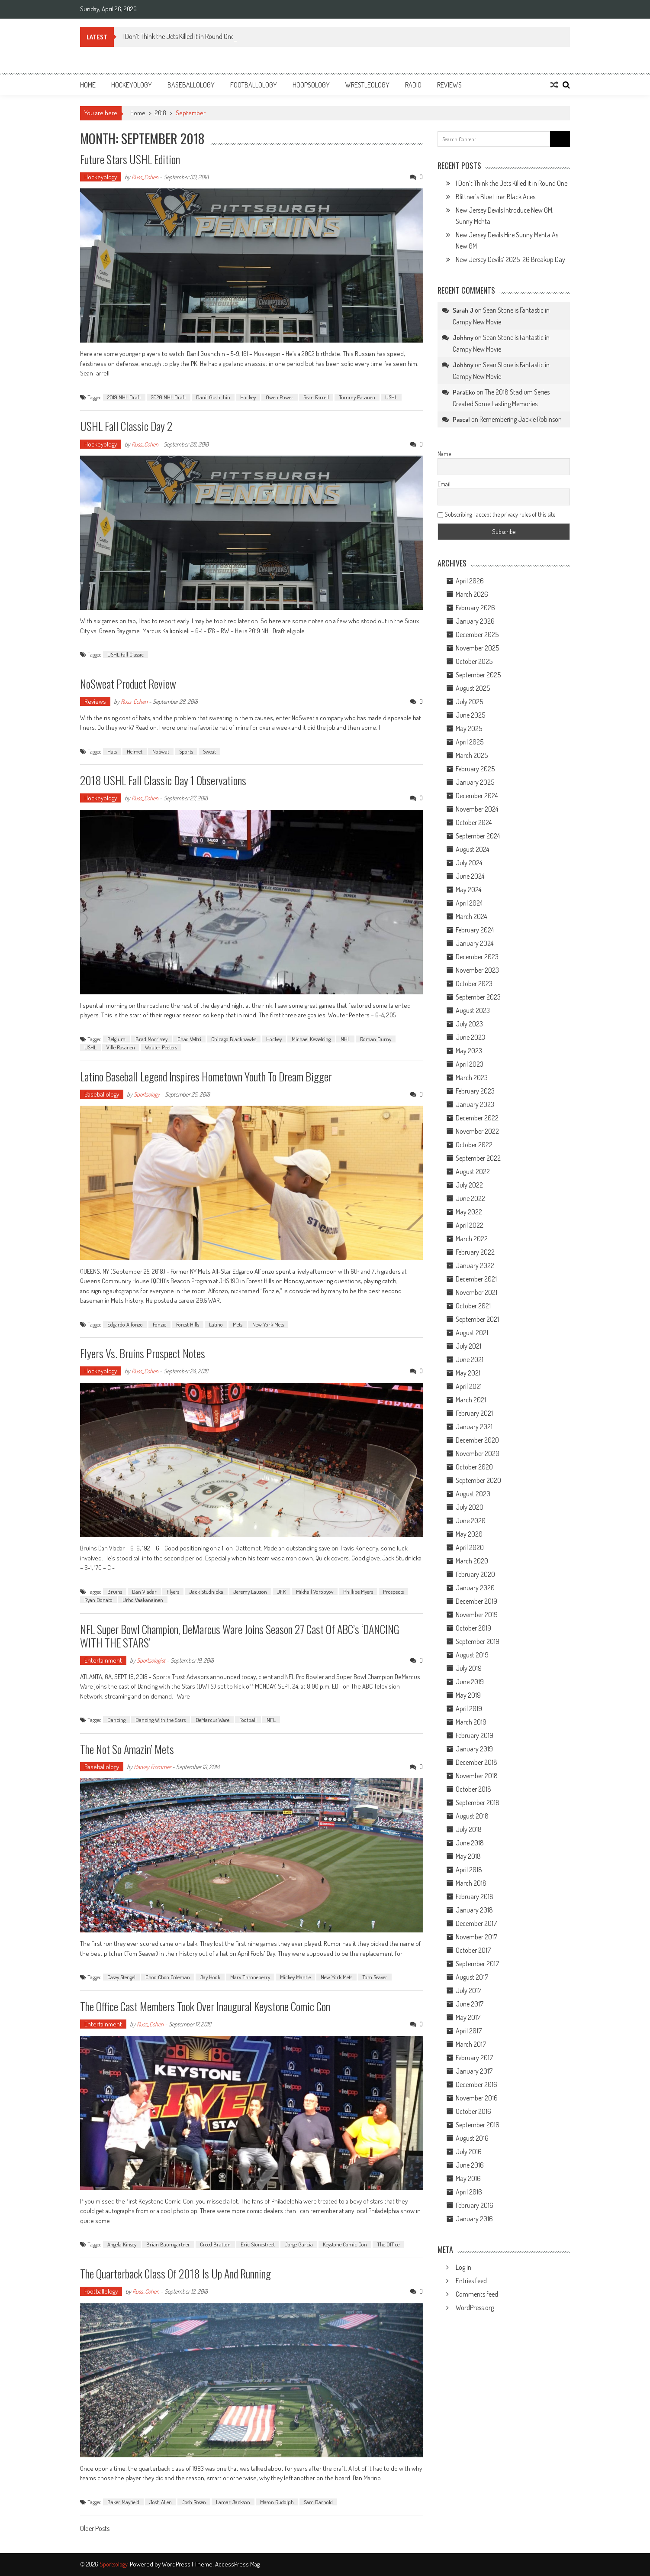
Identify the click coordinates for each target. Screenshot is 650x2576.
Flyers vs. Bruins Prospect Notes (142, 1353)
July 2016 (469, 2151)
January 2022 (475, 1265)
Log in (463, 2267)
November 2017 (476, 1936)
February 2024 (475, 930)
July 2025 (469, 701)
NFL (271, 1719)
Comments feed (477, 2294)
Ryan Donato (98, 1599)
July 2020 (469, 1507)
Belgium (116, 1039)
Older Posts (94, 2529)
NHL (345, 1039)
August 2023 (473, 1010)
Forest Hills (187, 1324)
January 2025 (475, 782)
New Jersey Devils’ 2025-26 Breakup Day (510, 259)
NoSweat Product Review (128, 683)
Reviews (449, 85)
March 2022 (472, 1238)
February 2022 (475, 1252)
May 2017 (468, 2017)
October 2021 (473, 1305)
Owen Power (279, 397)
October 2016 (473, 2111)
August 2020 (473, 1493)
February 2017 (474, 2057)
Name (444, 453)
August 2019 (472, 1654)
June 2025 (470, 715)
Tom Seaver (374, 1977)
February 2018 (474, 1896)
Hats (112, 751)
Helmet (134, 751)
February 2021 (474, 1413)
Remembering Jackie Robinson (520, 419)
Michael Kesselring (311, 1039)
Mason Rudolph (277, 2501)
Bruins (114, 1591)
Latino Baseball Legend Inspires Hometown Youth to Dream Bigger (206, 1076)
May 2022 (469, 1211)
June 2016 (470, 2165)
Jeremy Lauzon (250, 1591)
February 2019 (474, 1735)
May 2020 (469, 1534)
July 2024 (469, 862)
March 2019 (471, 1722)
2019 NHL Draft (124, 397)
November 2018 (477, 1775)
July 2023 (469, 1023)
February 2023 (475, 1091)
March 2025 (472, 755)
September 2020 (478, 1480)
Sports (186, 751)
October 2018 (473, 1789)
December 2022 (477, 1117)
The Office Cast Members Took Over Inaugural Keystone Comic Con (205, 2006)
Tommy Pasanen (357, 397)
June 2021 (469, 1359)
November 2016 (477, 2098)
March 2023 (472, 1077)
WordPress (177, 2564)
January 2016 (474, 2218)
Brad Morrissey (151, 1039)
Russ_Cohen (145, 177)
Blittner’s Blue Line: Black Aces (495, 196)
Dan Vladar (144, 1591)
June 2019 (470, 1681)
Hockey (248, 397)
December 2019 (476, 1601)
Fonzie (159, 1324)
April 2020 (470, 1547)
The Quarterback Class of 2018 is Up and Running (175, 2273)
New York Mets (268, 1324)
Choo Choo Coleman (167, 1977)
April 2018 (469, 1869)
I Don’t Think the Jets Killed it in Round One (178, 36)
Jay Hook (210, 1977)
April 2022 (469, 1225)
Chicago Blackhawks (233, 1039)
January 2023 (475, 1104)
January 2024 (474, 943)
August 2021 (472, 1332)
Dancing (116, 1719)
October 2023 (474, 983)
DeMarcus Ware (212, 1719)
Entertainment (103, 1660)
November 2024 (477, 809)
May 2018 (468, 1856)
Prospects (393, 1591)
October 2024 (474, 822)
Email (444, 484)
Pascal (461, 419)
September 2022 (478, 1158)
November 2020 (477, 1453)
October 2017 (473, 1950)
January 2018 (474, 1910)
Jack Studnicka (206, 1591)
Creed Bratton (215, 2244)
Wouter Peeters (161, 1047)
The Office (388, 2244)
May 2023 (469, 1050)
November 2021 (476, 1292)
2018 (160, 113)
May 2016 (468, 2178)
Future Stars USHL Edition (130, 159)
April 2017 (469, 2030)
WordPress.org (475, 2307)
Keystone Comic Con (345, 2244)
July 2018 (469, 1829)
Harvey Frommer (152, 1766)
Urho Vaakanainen (142, 1599)
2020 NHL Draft (168, 397)
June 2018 (470, 1842)
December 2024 (477, 795)
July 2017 (468, 1990)
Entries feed (471, 2280)
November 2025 (477, 648)
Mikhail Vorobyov (314, 1591)
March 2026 (472, 594)
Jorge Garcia (299, 2244)
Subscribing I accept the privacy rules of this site (496, 514)
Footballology (253, 85)
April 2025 (469, 742)
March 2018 (471, 1883)
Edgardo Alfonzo (125, 1324)
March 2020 (472, 1561)
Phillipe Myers (358, 1591)
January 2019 (474, 1748)
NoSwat (160, 751)
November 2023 (477, 970)
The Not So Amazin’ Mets (127, 1749)
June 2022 (470, 1198)
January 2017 (474, 2071)
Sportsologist (151, 1660)
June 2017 (469, 2004)
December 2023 (477, 956)
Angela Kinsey (121, 2244)
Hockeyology (131, 85)
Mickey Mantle (295, 1977)
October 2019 (473, 1628)
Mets (237, 1324)
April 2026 (470, 580)
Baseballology (191, 85)
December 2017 (476, 1923)
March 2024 (471, 916)
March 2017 (471, 2044)
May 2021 (468, 1373)
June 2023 (470, 1037)
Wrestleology (367, 85)
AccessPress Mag (237, 2564)
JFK (281, 1591)
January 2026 (475, 621)
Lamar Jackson (233, 2501)
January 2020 (475, 1587)
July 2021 (468, 1346)
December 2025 (477, 634)
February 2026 (475, 607)
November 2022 (477, 1131)
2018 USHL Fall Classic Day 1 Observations (163, 780)
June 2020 (471, 1520)
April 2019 (469, 1708)
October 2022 (474, 1144)
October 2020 (474, 1467)
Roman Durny (375, 1039)
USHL (391, 397)
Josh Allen (160, 2501)
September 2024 (478, 836)
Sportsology (147, 1094)
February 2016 (474, 2205)
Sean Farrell (316, 397)
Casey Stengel (121, 1977)
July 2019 (469, 1668)
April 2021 (469, 1386)
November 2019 (477, 1614)
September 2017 (477, 1963)
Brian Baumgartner (168, 2244)
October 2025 (474, 661)
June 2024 (470, 876)
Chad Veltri (189, 1039)
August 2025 (473, 688)
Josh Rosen (194, 2501)
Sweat (209, 751)
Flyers (173, 1591)
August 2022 (473, 1171)
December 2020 (477, 1440)
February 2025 (475, 768)
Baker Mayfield (123, 2501)
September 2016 (477, 2124)
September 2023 (478, 997)
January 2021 (474, 1426)
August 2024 (472, 849)
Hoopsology (311, 85)
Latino (216, 1324)
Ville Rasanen (120, 1047)
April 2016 (469, 2192)
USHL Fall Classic (125, 654)
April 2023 (469, 1064)
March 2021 (471, 1399)
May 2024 (468, 889)
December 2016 (476, 2084)
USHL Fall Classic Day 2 (126, 425)
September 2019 (477, 1641)
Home (88, 85)
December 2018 (476, 1762)
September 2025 (478, 674)
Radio (413, 85)
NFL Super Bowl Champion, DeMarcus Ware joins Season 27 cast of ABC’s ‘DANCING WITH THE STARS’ (239, 1636)
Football (248, 1719)
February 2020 (475, 1574)
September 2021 (477, 1319)
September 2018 (477, 1802)
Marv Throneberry (250, 1977)
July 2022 (469, 1185)
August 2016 (472, 2138)
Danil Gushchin (213, 397)
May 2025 (469, 728)
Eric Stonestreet (258, 2244)
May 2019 (468, 1695)
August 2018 (472, 1816)
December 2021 (476, 1279)
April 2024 (469, 903)
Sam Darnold (318, 2501)
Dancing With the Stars (160, 1719)
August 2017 (472, 1977)
